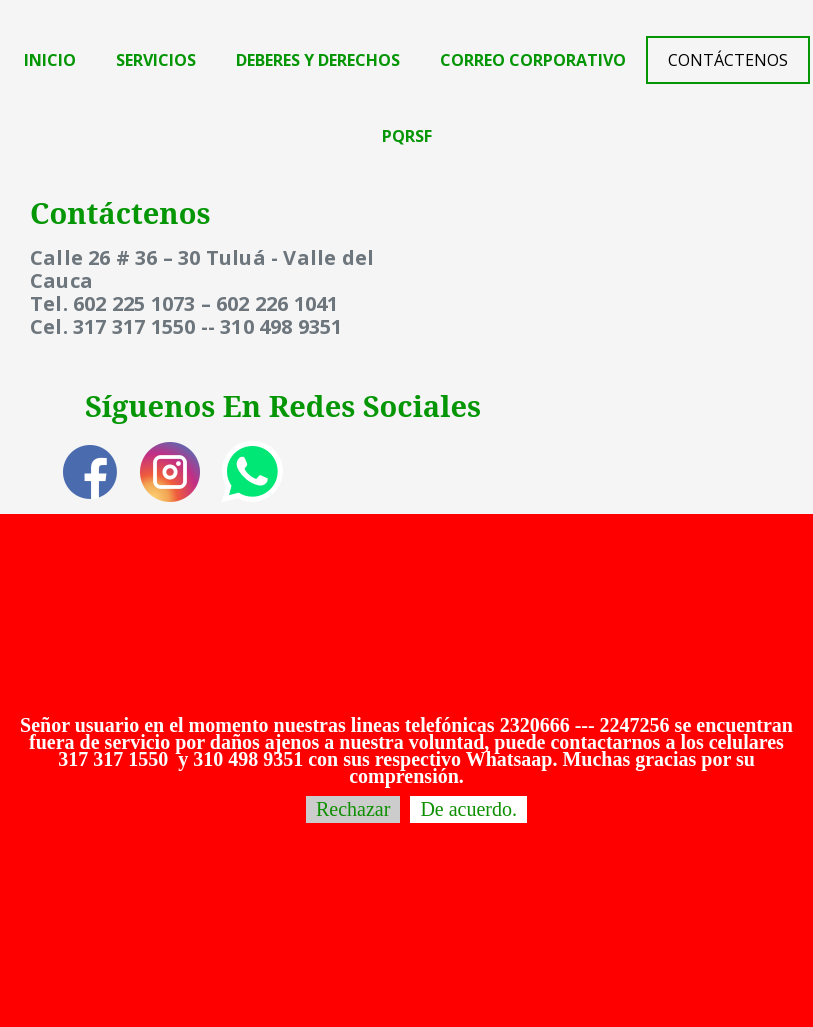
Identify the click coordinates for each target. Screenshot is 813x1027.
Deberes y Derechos (318, 60)
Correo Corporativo (533, 60)
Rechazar (353, 809)
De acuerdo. (468, 809)
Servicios (156, 60)
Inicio (50, 60)
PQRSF (407, 136)
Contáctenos (728, 60)
